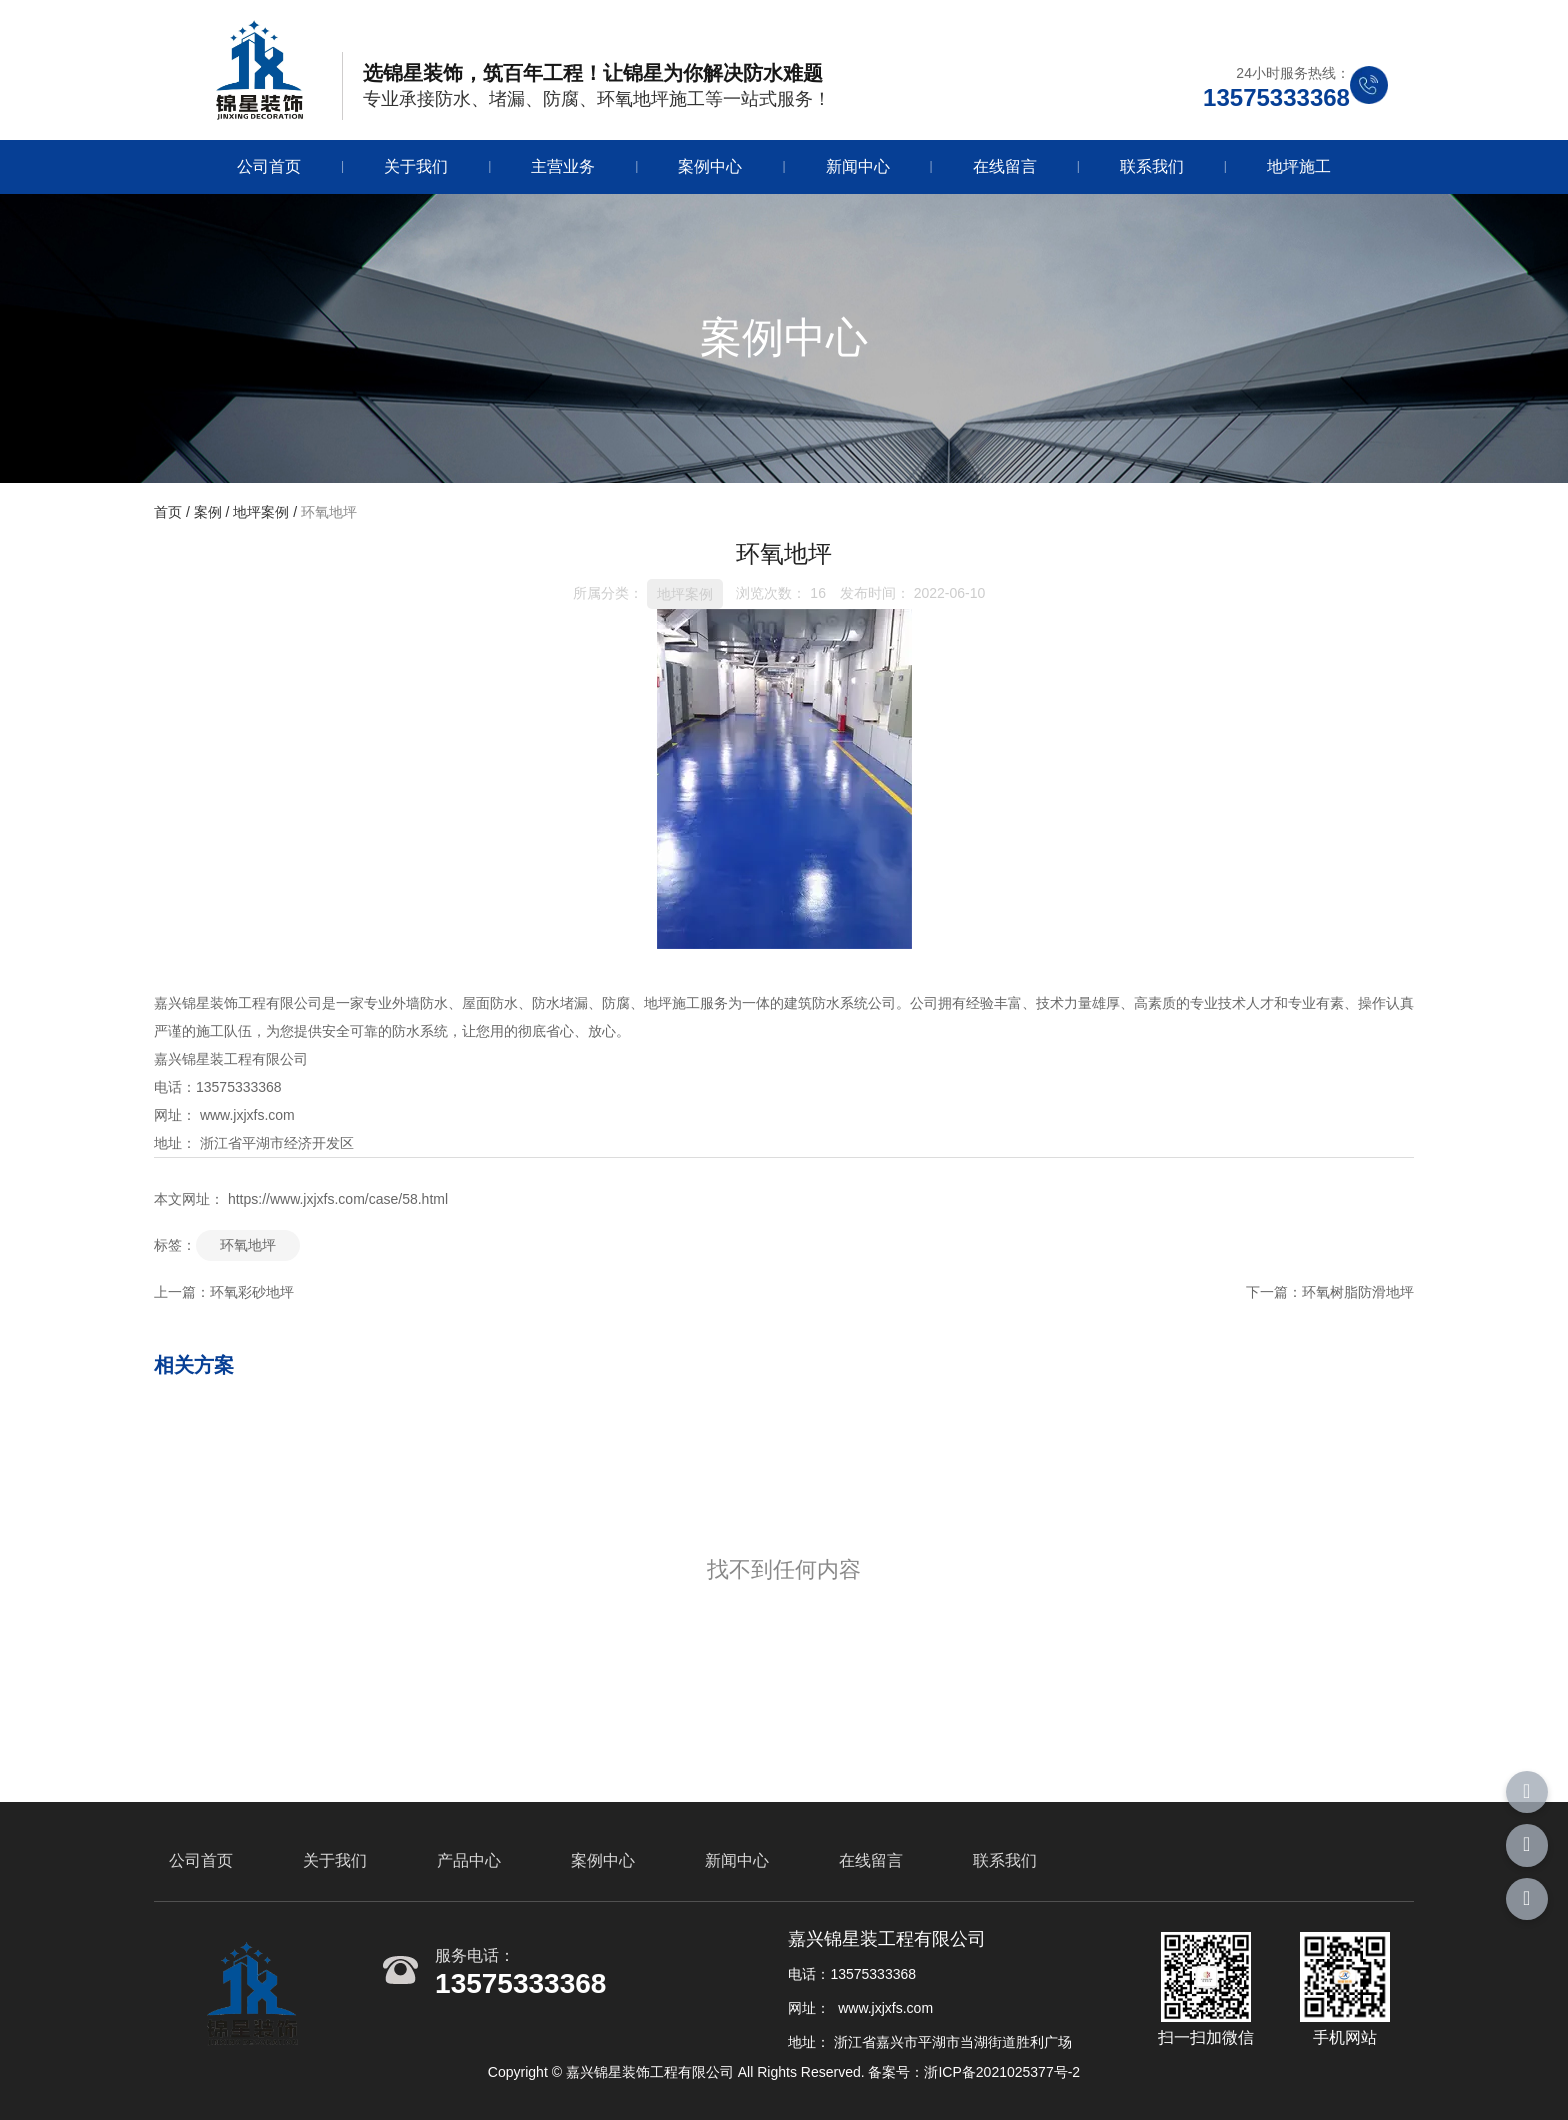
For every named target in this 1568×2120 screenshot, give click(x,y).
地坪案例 (261, 512)
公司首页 (269, 166)
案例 (208, 512)
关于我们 (416, 166)
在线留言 (1005, 166)
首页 (170, 512)
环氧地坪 (248, 1245)
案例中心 (710, 166)
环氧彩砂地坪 (252, 1292)
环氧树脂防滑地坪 (1358, 1292)
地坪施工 (1299, 166)
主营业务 (563, 166)
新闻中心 (858, 166)
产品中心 (469, 1860)
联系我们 (1152, 166)
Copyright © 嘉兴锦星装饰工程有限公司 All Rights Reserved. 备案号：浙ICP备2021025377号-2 (784, 2072)
